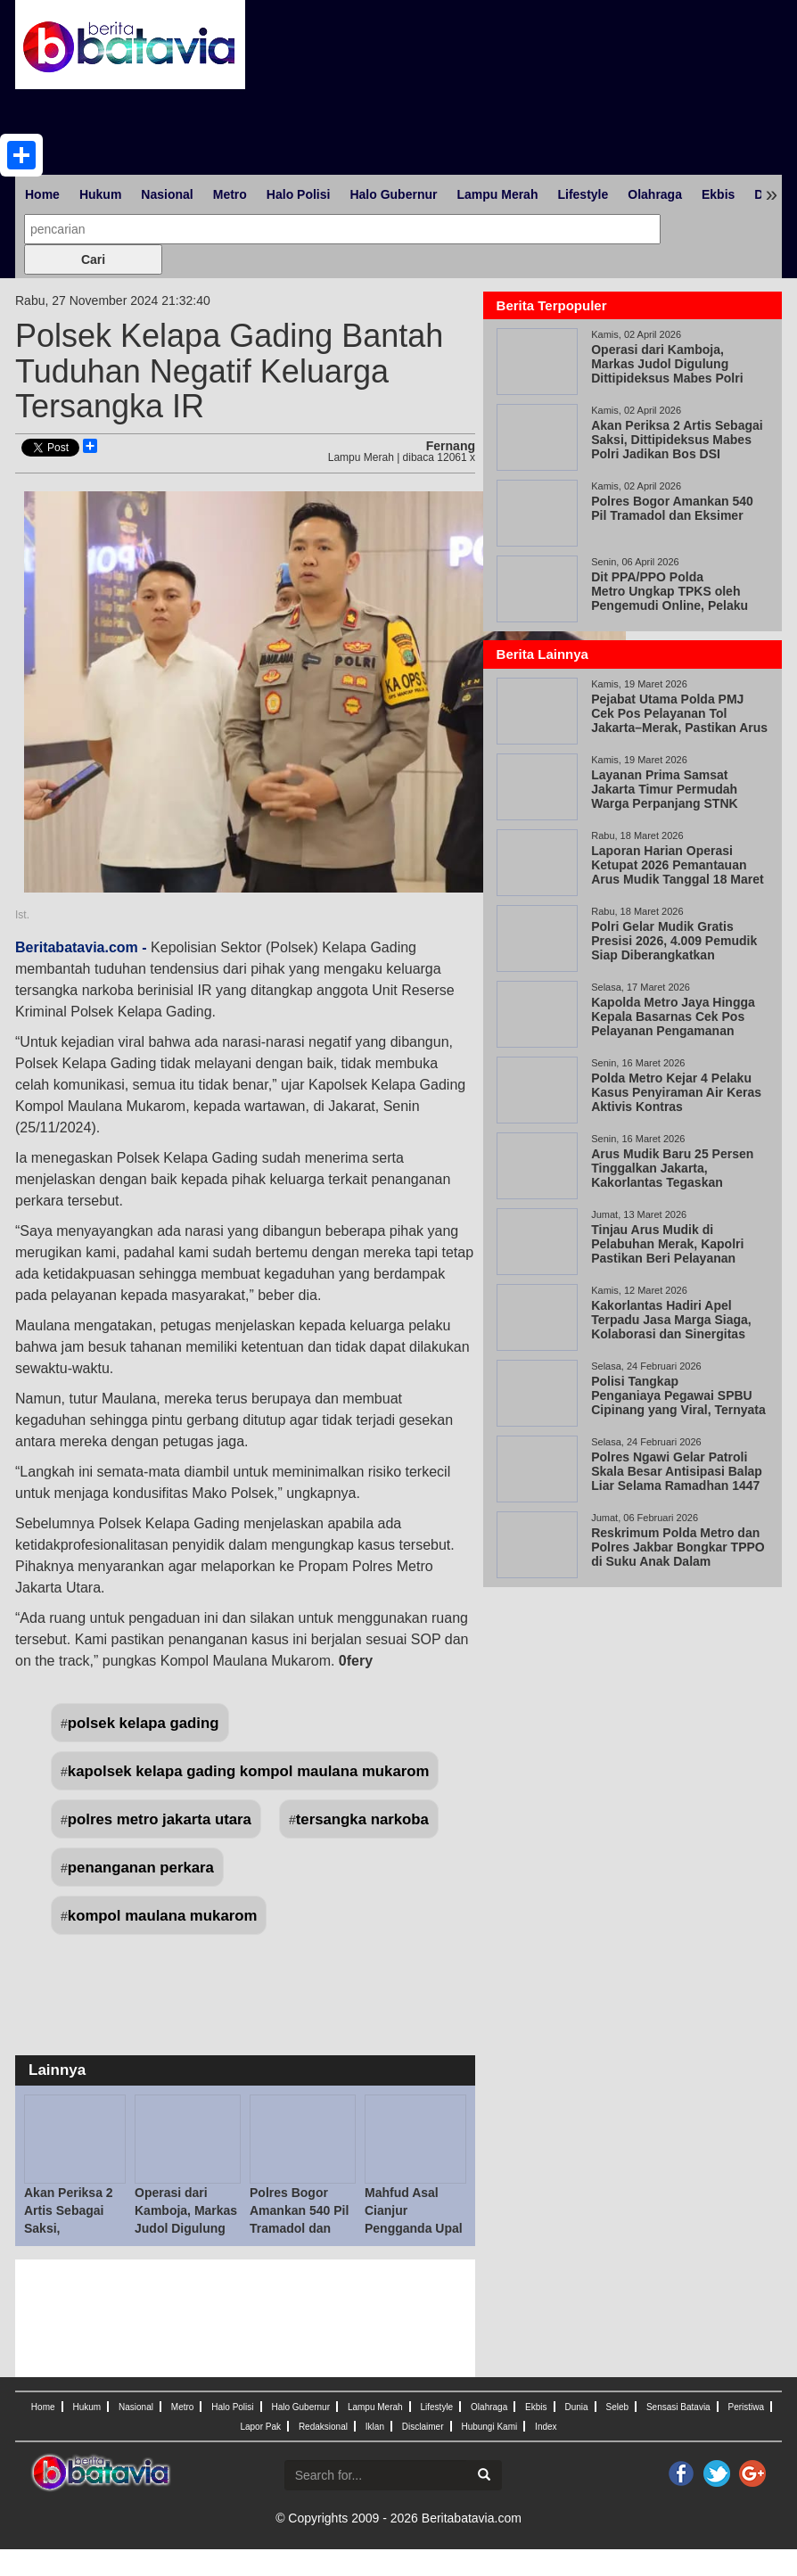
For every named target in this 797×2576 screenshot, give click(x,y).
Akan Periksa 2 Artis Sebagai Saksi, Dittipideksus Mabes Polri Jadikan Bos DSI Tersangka (676, 446)
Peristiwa (746, 2407)
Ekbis (718, 194)
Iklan (375, 2427)
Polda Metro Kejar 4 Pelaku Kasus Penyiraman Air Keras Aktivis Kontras (676, 1092)
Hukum (100, 194)
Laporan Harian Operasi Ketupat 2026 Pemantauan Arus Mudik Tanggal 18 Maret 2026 (677, 872)
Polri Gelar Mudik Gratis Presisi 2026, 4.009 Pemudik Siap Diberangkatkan (674, 940)
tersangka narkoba (362, 1819)
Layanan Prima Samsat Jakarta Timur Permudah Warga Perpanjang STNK (664, 789)
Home (42, 194)
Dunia (575, 2407)
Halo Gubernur (393, 194)
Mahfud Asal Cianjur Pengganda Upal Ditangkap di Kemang (414, 2228)
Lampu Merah (497, 194)
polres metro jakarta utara (159, 1819)
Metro (230, 194)
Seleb (617, 2407)
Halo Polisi (299, 194)
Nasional (167, 194)
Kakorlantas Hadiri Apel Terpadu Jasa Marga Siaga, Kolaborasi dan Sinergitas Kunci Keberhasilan (671, 1326)
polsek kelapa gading (143, 1723)
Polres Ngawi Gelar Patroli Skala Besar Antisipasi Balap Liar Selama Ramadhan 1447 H (676, 1478)
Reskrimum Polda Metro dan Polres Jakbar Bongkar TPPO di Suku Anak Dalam (678, 1547)
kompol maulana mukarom (163, 1915)
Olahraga (655, 194)
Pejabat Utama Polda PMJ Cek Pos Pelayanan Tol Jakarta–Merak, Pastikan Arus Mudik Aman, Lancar (679, 720)
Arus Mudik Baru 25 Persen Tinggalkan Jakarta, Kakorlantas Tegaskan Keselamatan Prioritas (672, 1175)
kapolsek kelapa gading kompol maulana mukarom (249, 1771)
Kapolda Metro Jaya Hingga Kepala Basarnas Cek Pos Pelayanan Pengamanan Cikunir (673, 1023)
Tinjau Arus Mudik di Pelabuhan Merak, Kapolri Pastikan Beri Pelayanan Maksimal (667, 1251)
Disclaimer (423, 2427)
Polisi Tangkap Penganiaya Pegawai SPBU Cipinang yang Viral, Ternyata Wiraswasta (678, 1402)
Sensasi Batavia (678, 2407)
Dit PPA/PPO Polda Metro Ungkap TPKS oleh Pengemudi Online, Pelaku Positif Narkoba (669, 598)
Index (545, 2427)
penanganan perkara (141, 1867)
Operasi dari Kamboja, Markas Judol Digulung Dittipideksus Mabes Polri (186, 2228)
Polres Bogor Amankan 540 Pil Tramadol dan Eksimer (672, 508)
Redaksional (323, 2427)
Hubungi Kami (489, 2427)
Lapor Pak (260, 2427)
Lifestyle (582, 194)
